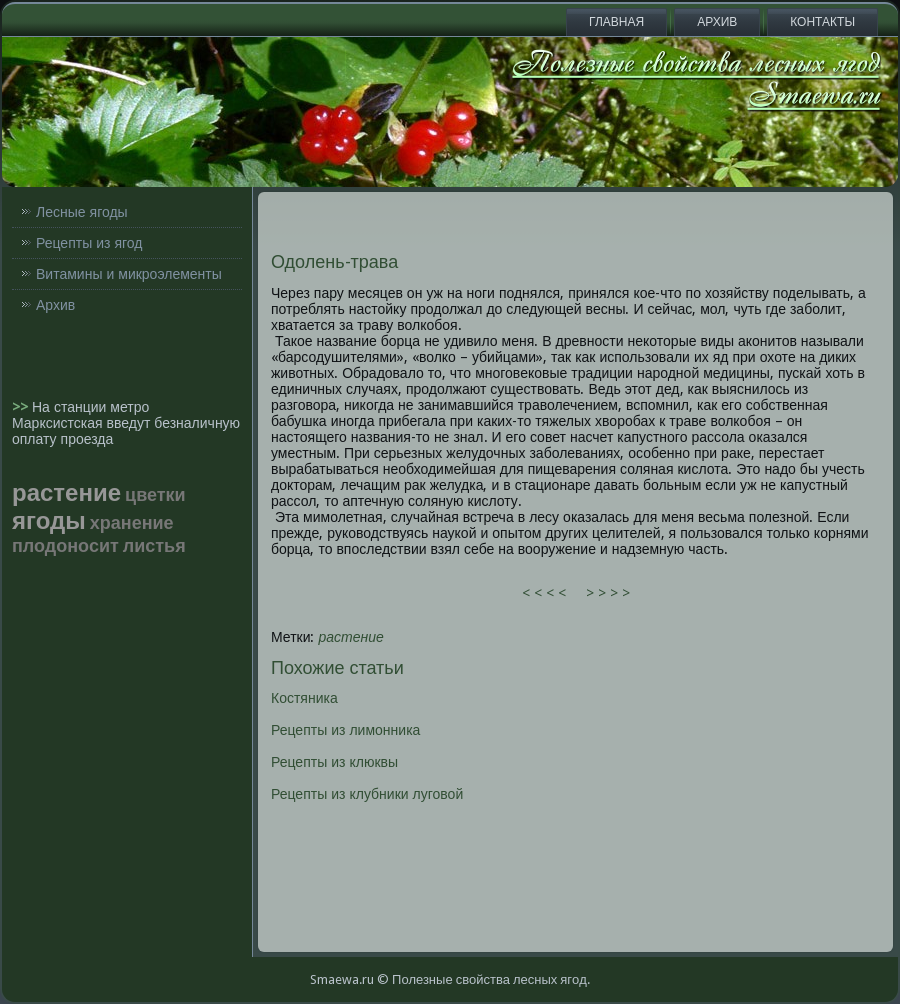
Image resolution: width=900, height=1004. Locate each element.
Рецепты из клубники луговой (367, 794)
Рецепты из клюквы (334, 762)
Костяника (304, 698)
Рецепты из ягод (89, 243)
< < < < (544, 593)
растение (351, 637)
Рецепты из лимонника (345, 730)
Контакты (822, 22)
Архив (717, 22)
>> (22, 407)
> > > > (608, 593)
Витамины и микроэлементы (129, 274)
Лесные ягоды (82, 212)
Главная (616, 22)
